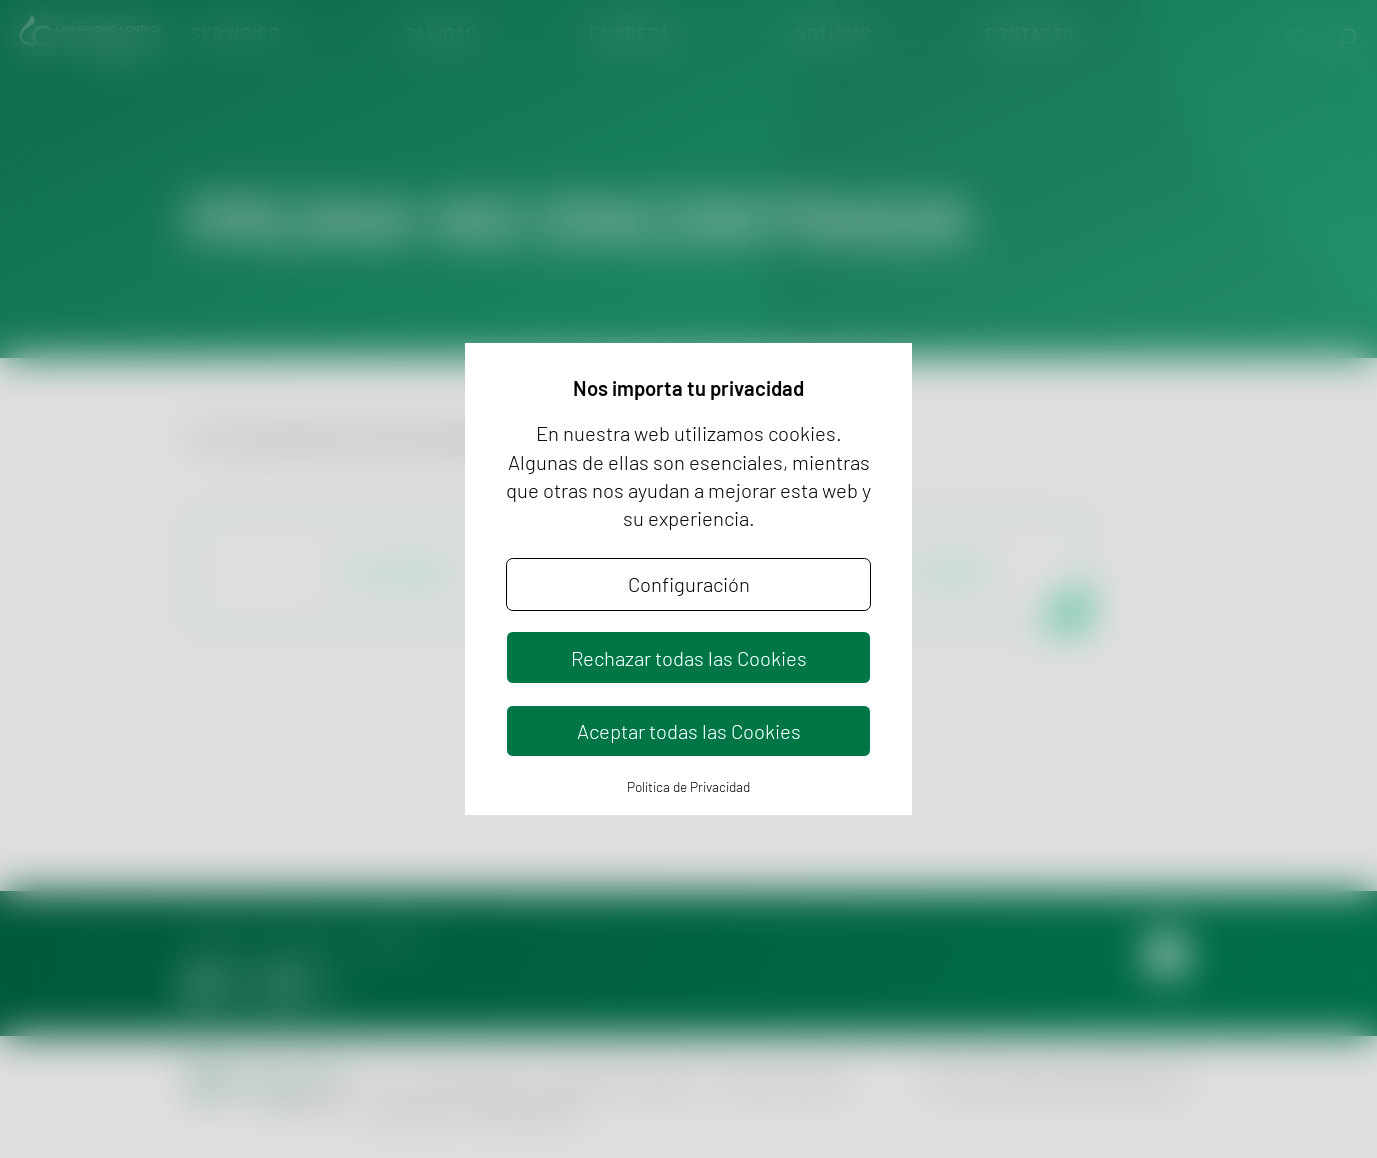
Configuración (689, 584)
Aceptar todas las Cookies (689, 731)
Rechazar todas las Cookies (689, 658)
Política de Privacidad (688, 786)
